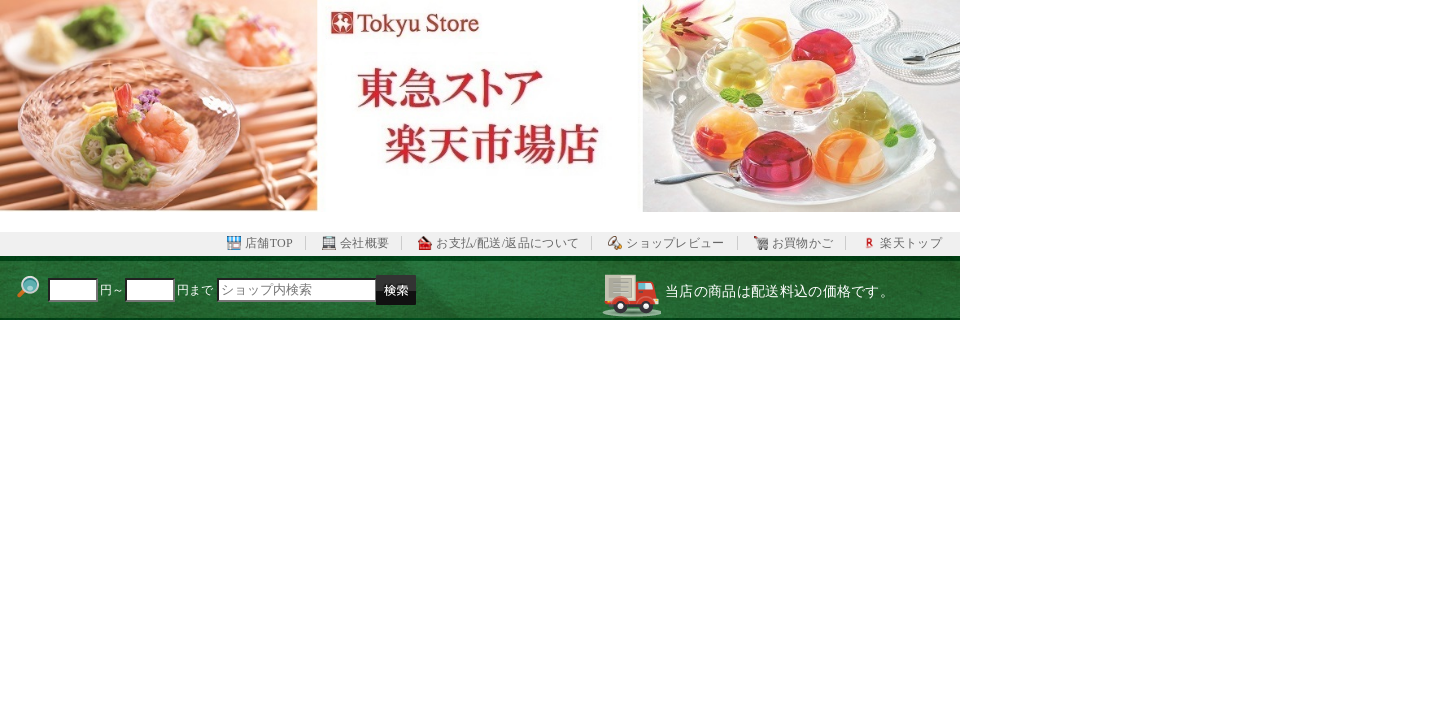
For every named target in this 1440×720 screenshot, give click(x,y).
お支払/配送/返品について (507, 243)
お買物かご (803, 243)
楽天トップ (911, 243)
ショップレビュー (675, 243)
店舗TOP (269, 243)
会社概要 (364, 243)
